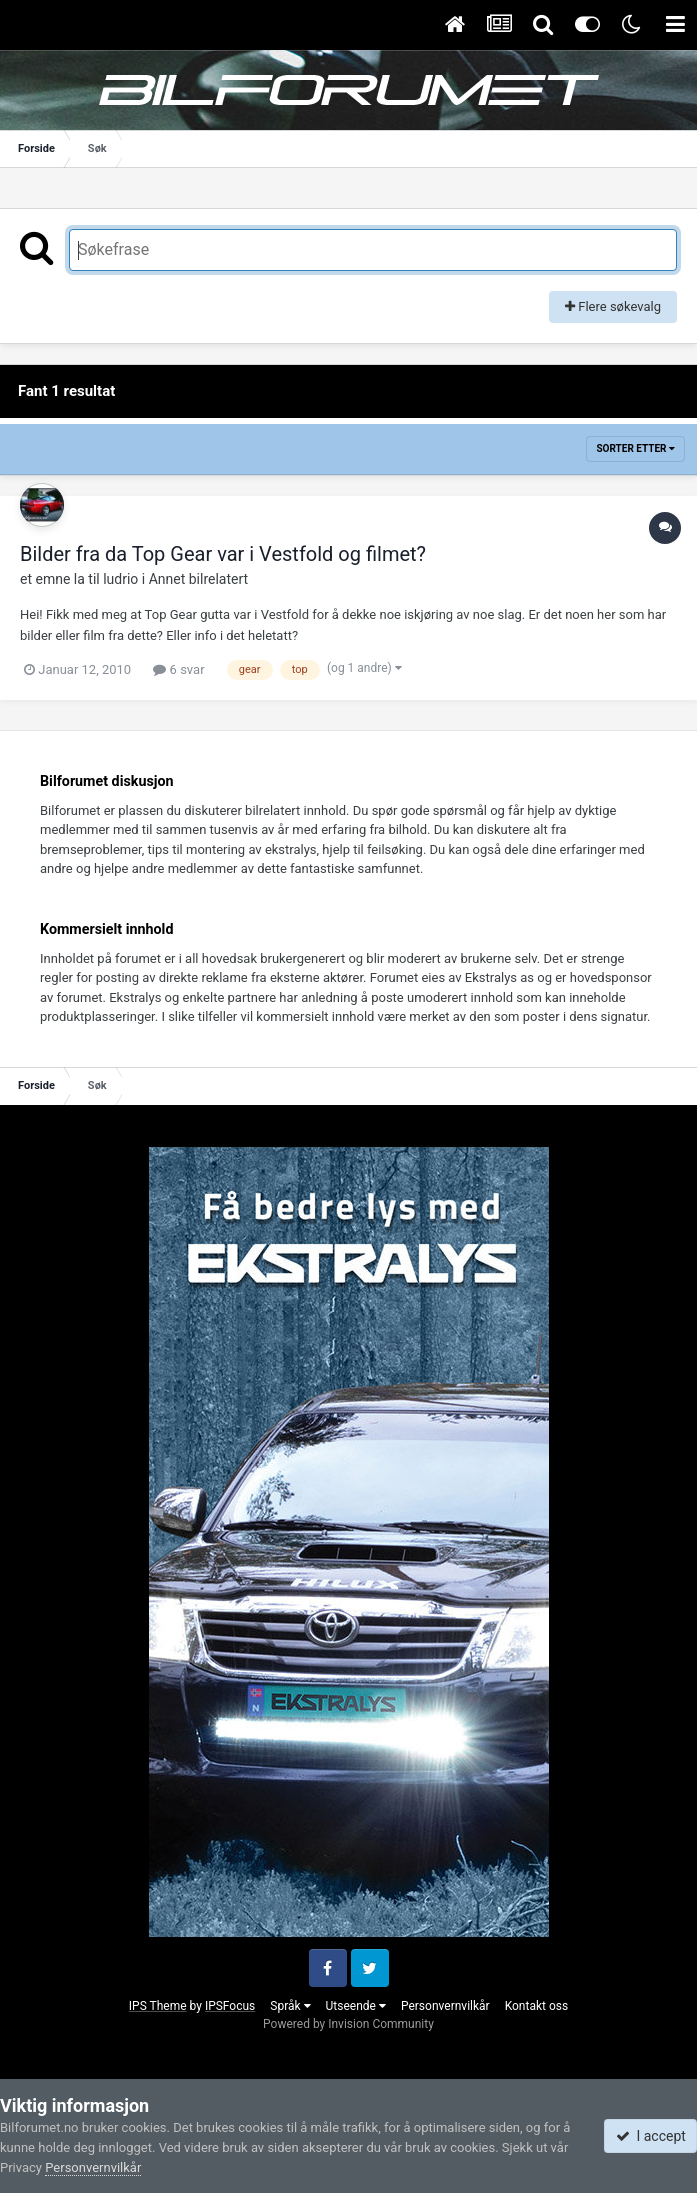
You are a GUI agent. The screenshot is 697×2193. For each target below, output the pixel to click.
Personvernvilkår (445, 2006)
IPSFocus (230, 2006)
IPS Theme (158, 2006)
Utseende (356, 2006)
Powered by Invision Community (348, 2024)
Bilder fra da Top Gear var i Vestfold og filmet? (223, 554)
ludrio (120, 579)
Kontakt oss (537, 2006)
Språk (290, 2006)
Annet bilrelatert (198, 579)
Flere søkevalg (613, 306)
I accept (651, 2136)
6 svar (178, 669)
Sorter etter (635, 448)
